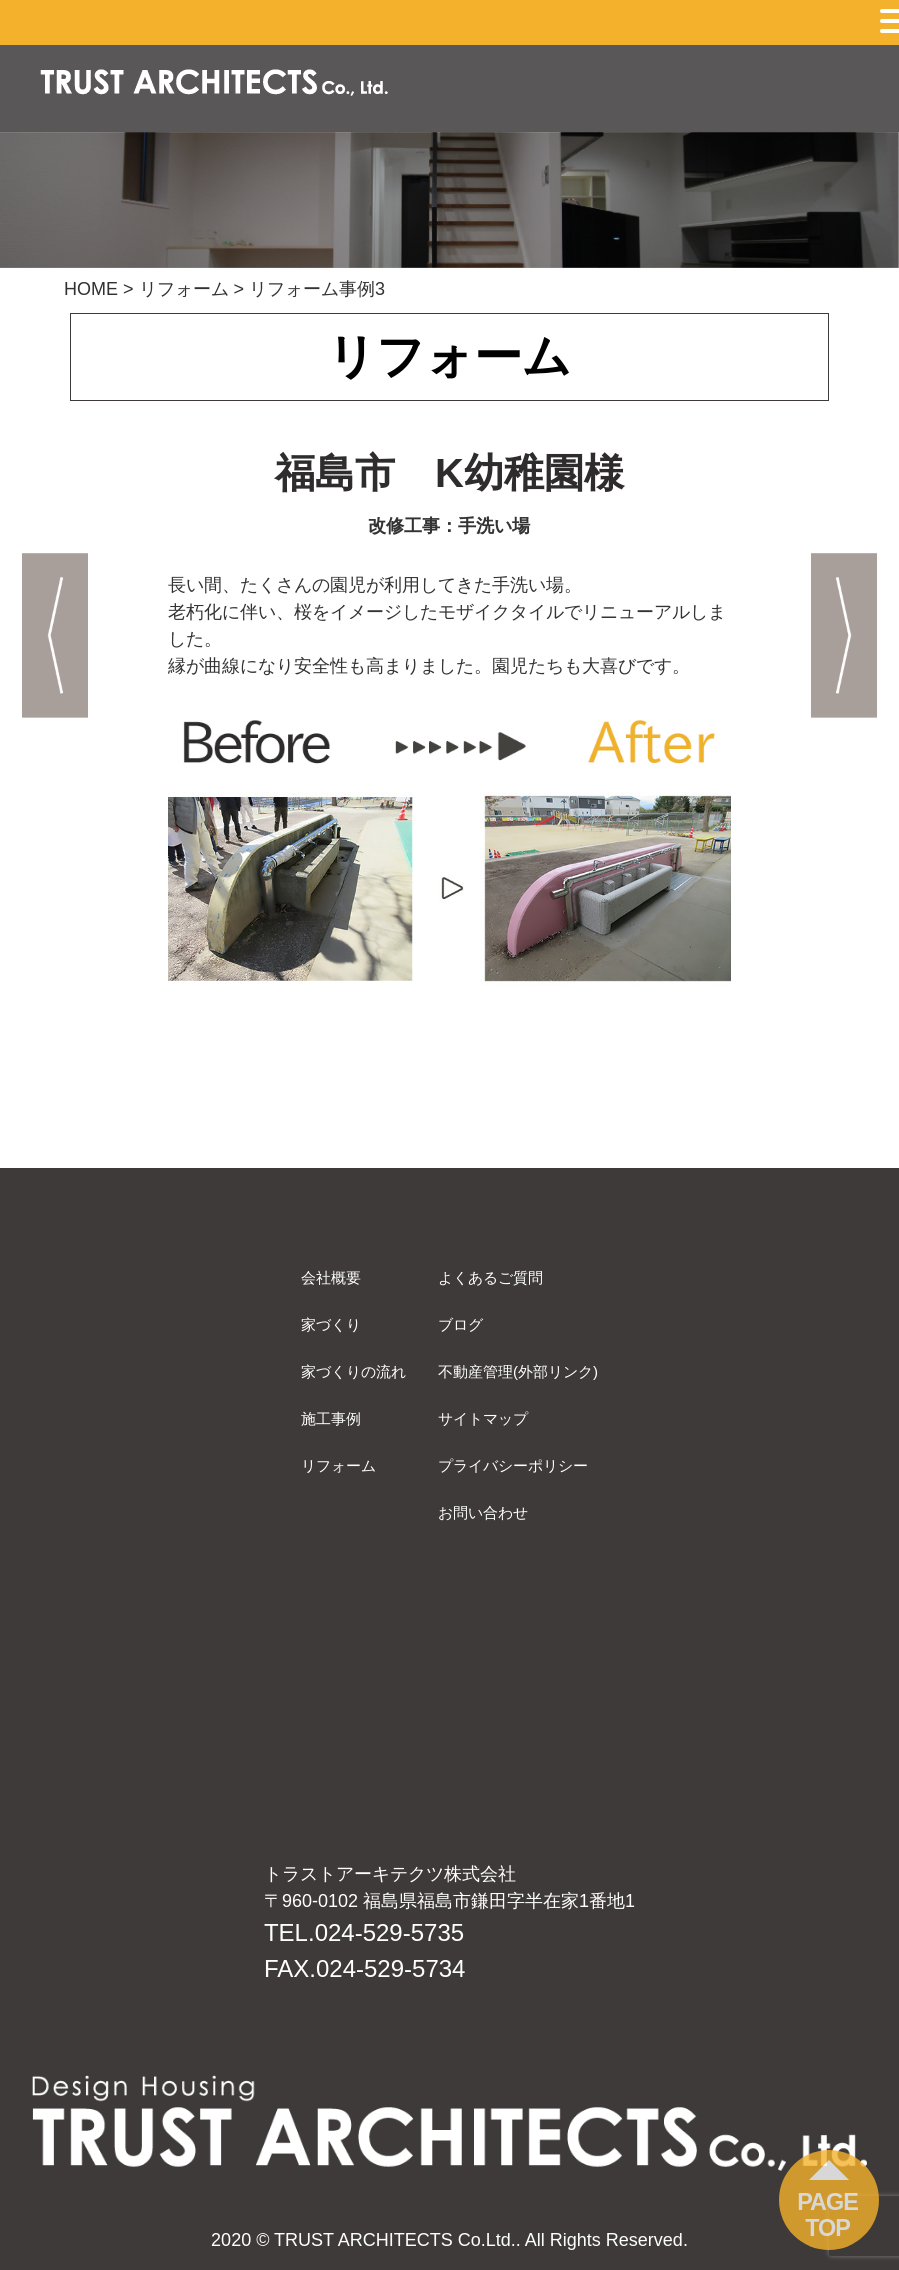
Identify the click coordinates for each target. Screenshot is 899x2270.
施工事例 (331, 1418)
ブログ (460, 1324)
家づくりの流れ (353, 1371)
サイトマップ (483, 1418)
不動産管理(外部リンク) (518, 1371)
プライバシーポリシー (513, 1465)
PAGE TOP (827, 2215)
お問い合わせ (483, 1512)
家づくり (331, 1324)
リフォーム (338, 1465)
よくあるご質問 (490, 1277)
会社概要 (331, 1277)
